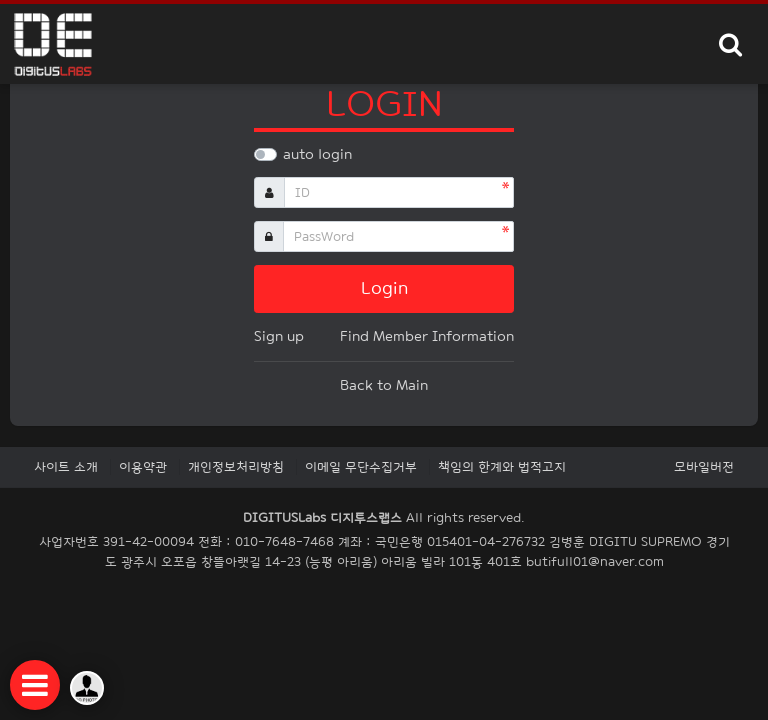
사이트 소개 (66, 467)
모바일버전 (704, 467)
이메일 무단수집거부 (361, 467)
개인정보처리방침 (236, 467)
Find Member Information (427, 336)
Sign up (279, 336)
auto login (317, 154)
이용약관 (143, 467)
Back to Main (384, 385)
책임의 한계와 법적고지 (502, 467)
